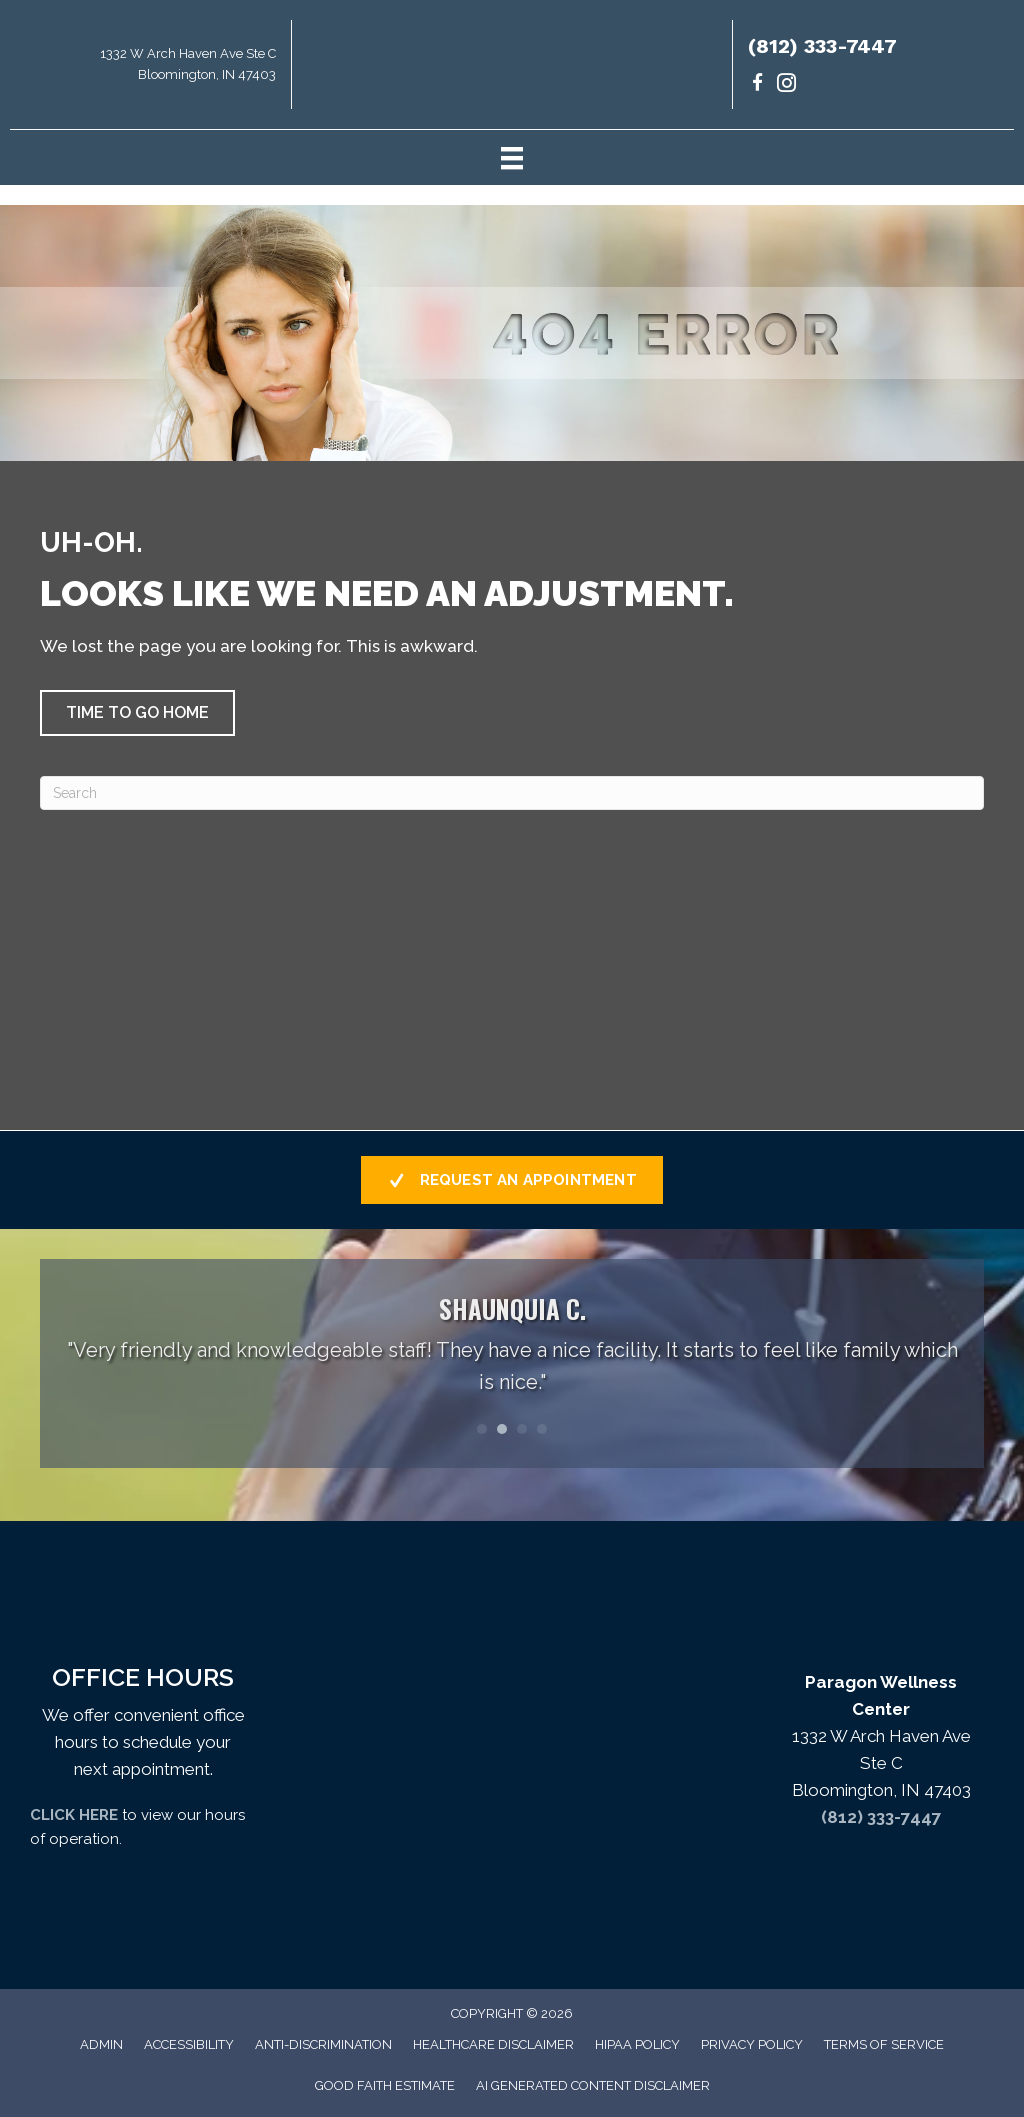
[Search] (512, 793)
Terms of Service (884, 2044)
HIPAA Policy (637, 2044)
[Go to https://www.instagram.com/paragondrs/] (786, 85)
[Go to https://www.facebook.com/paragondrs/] (757, 85)
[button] (137, 713)
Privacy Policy (752, 2044)
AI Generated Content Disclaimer (593, 2085)
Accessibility (189, 2044)
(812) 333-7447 (822, 46)
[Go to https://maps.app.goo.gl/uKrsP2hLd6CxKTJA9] (145, 70)
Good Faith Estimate (385, 2085)
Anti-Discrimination (323, 2044)
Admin (101, 2044)
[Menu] (512, 157)
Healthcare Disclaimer (493, 2044)
